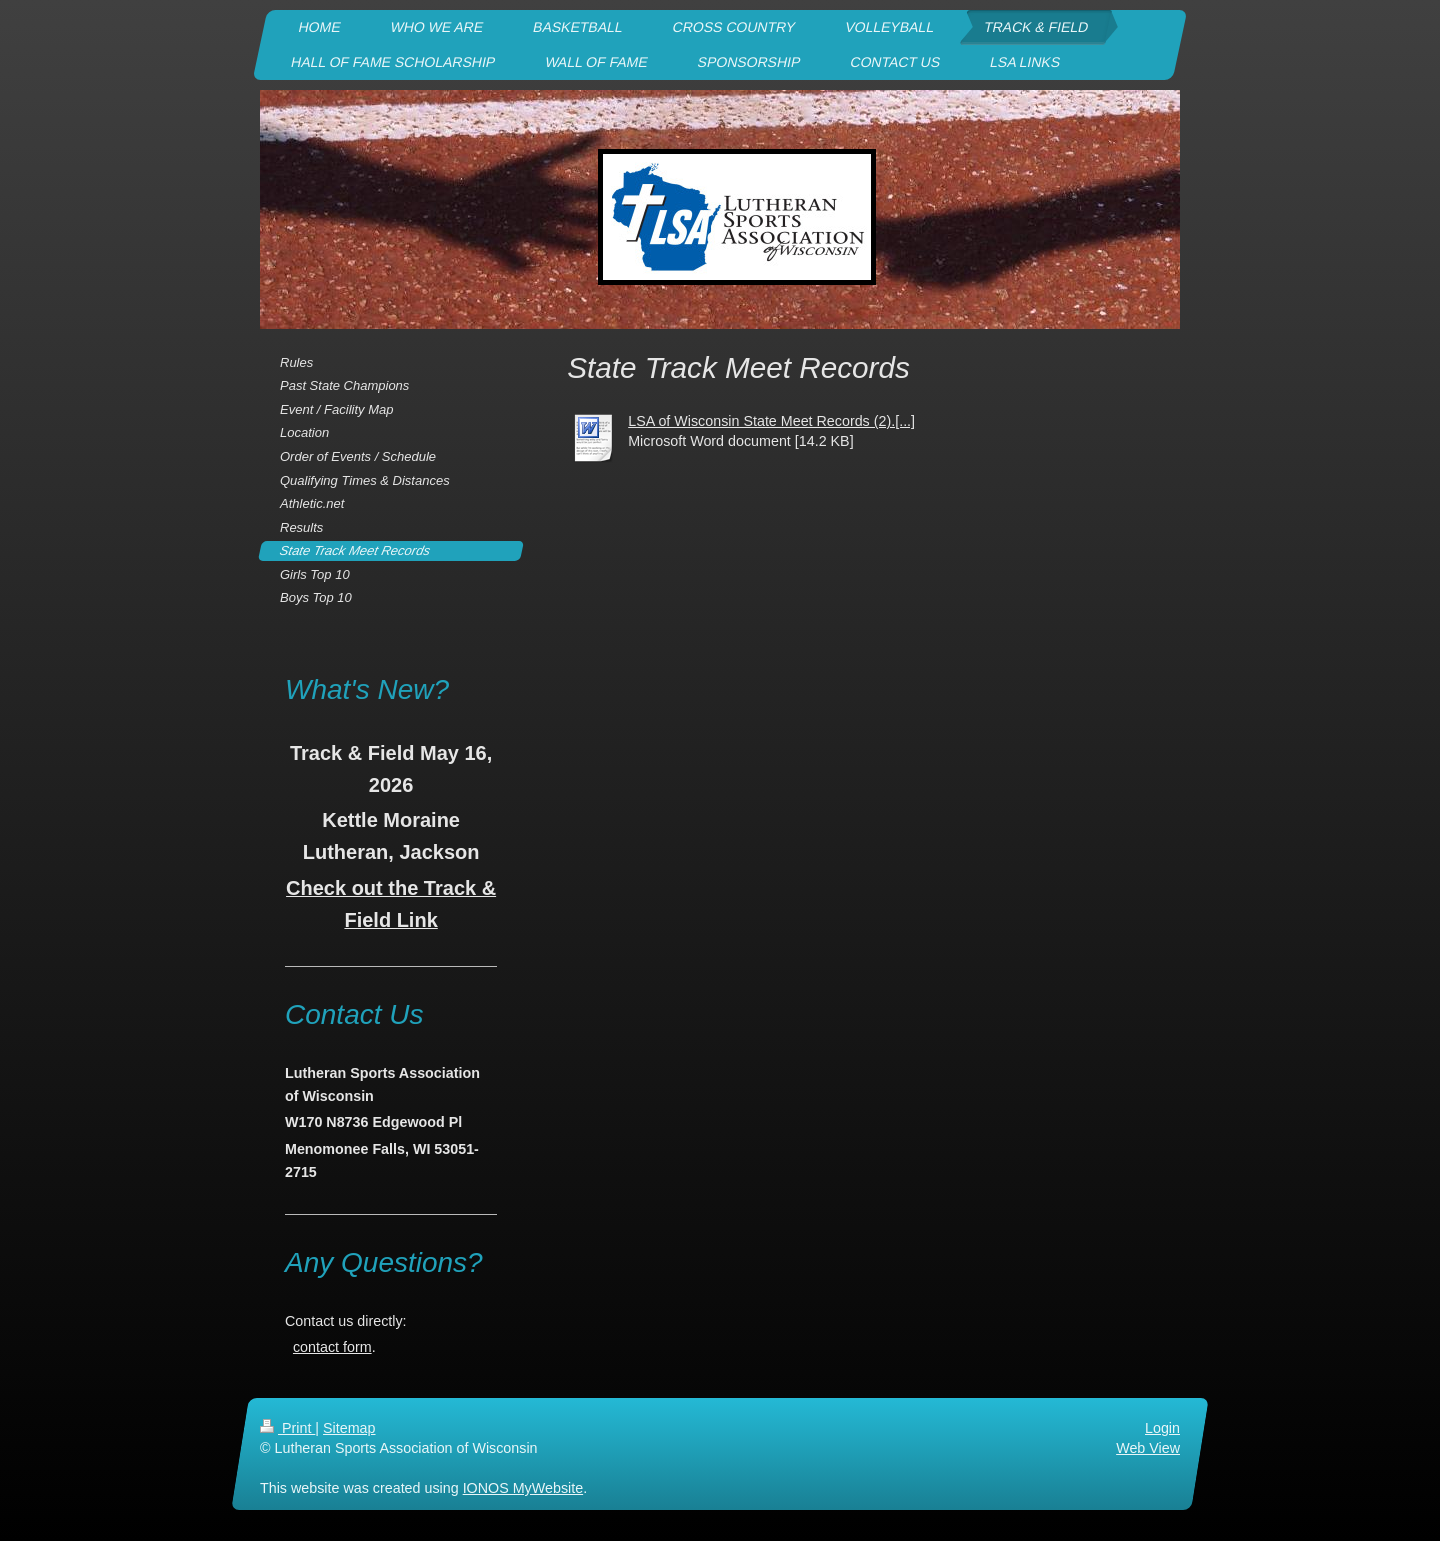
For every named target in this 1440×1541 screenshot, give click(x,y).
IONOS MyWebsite (523, 1489)
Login (1162, 1428)
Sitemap (349, 1428)
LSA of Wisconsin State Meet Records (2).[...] (771, 421)
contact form (332, 1347)
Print (287, 1428)
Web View (1148, 1449)
